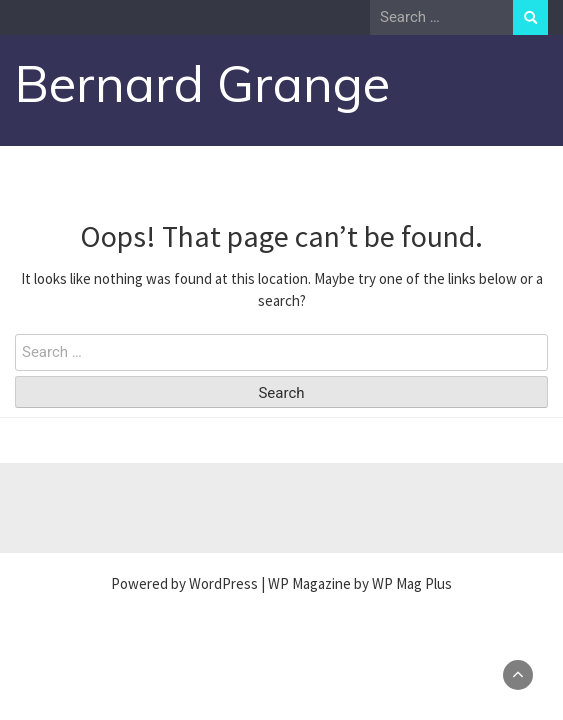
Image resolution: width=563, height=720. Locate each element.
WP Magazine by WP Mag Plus (360, 583)
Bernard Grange (202, 83)
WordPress (223, 583)
